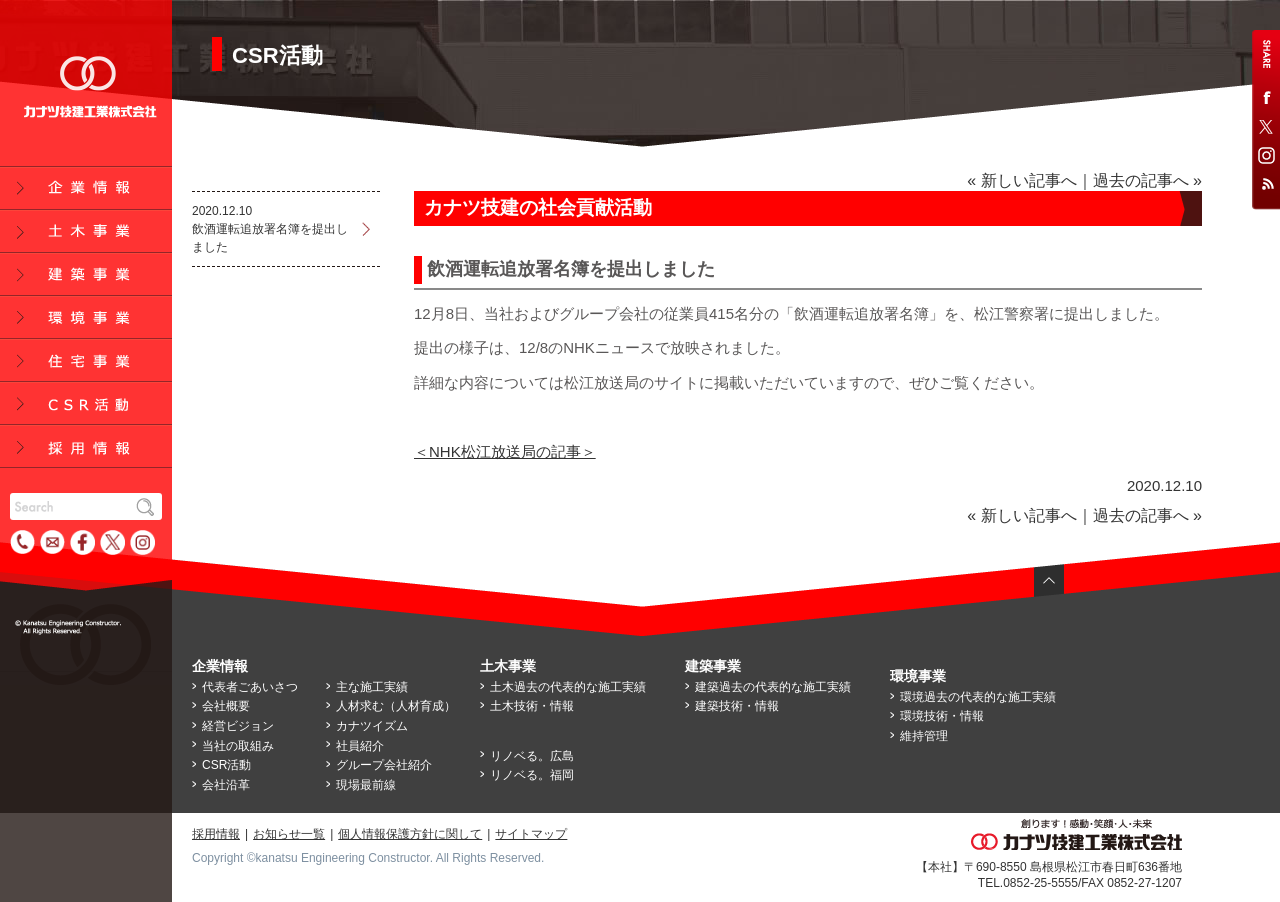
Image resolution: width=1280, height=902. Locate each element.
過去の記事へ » (1147, 180)
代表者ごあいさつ (250, 687)
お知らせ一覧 (289, 834)
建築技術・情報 (737, 706)
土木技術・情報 (532, 706)
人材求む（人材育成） (396, 706)
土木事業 (508, 666)
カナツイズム (372, 726)
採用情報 (216, 834)
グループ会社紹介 (384, 765)
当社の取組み (238, 746)
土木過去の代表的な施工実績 (568, 687)
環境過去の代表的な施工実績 (978, 697)
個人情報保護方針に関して (410, 834)
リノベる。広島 (532, 756)
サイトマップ (531, 834)
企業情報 (220, 666)
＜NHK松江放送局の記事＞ (505, 451)
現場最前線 (366, 785)
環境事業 (918, 676)
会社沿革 (226, 785)
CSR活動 (226, 765)
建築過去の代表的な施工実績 (773, 687)
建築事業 (713, 666)
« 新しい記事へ (1021, 180)
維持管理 (924, 736)
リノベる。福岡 (532, 775)
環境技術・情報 (942, 716)
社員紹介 (360, 746)
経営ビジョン (238, 726)
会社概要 (226, 706)
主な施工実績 (372, 687)
